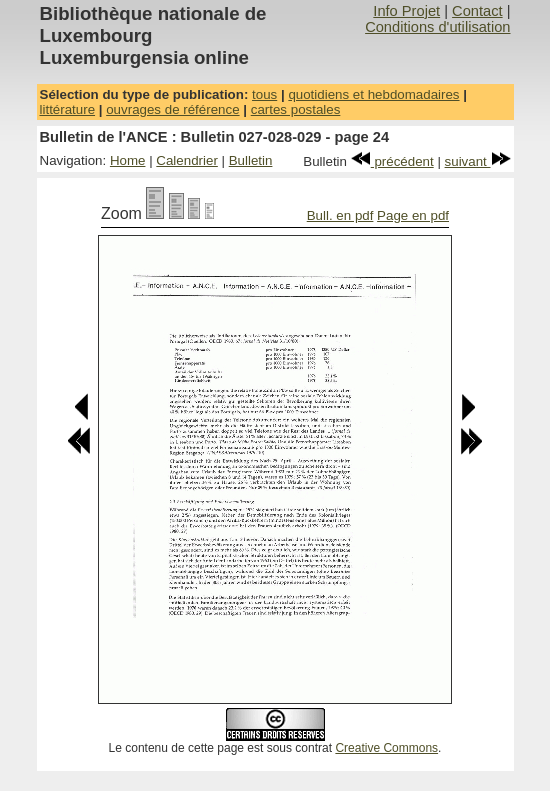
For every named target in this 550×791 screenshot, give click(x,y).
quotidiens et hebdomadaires (373, 94)
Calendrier (187, 160)
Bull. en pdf (340, 215)
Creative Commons (386, 748)
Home (128, 160)
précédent (392, 161)
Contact (477, 11)
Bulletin (251, 160)
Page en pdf (413, 215)
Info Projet (406, 11)
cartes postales (296, 109)
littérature (68, 109)
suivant (478, 161)
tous (264, 94)
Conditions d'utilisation (437, 27)
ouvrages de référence (172, 109)
